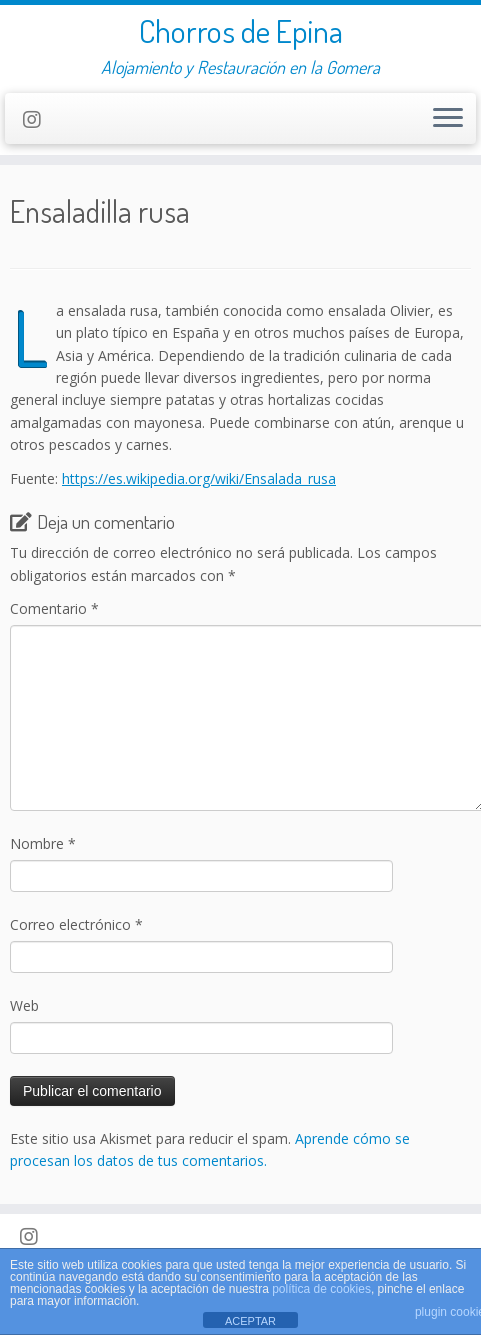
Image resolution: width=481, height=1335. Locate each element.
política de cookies (321, 1289)
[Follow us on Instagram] (38, 119)
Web (24, 1005)
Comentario (54, 608)
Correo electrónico (76, 924)
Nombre (43, 843)
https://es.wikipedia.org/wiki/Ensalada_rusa (199, 478)
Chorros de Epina (241, 31)
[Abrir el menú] (448, 119)
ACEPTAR (250, 1321)
